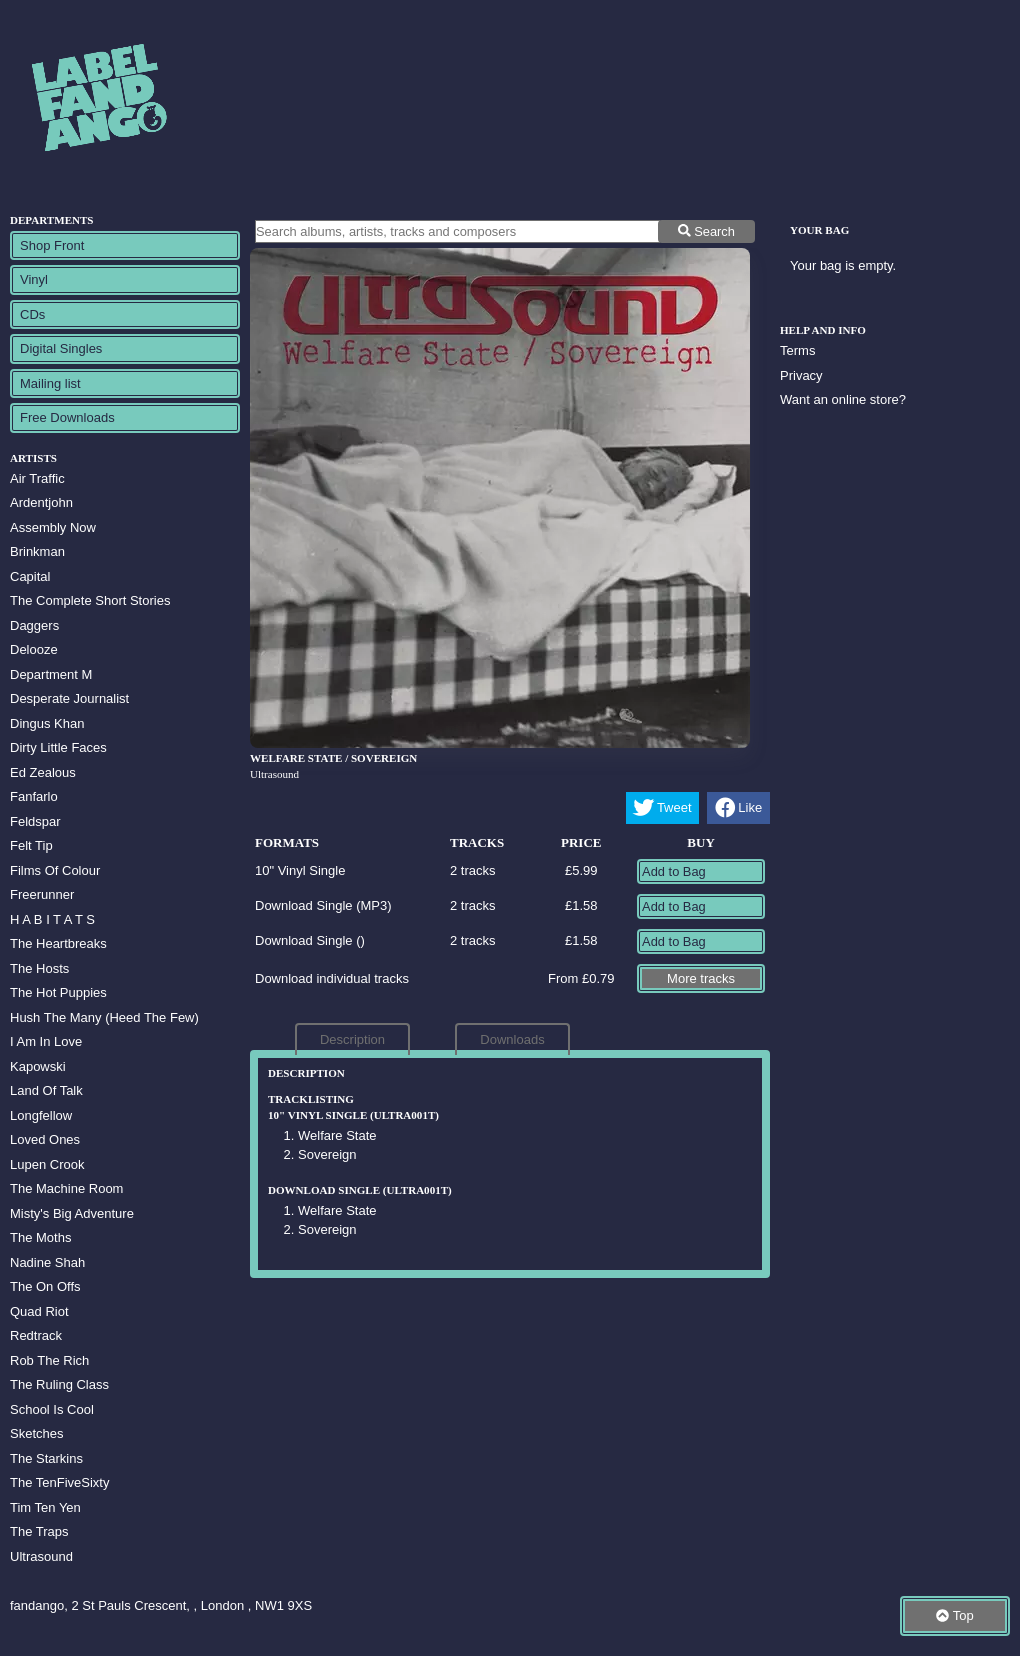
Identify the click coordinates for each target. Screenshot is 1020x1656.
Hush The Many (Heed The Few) (104, 1017)
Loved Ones (45, 1139)
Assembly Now (53, 527)
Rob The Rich (49, 1360)
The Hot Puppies (58, 992)
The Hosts (39, 968)
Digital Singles (61, 348)
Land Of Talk (46, 1090)
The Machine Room (66, 1188)
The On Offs (45, 1286)
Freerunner (42, 894)
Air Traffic (37, 478)
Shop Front (52, 245)
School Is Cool (52, 1409)
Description (352, 1039)
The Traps (39, 1531)
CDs (32, 314)
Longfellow (41, 1115)
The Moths (40, 1237)
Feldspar (35, 821)
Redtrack (36, 1335)
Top (954, 1615)
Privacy (801, 375)
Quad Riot (39, 1311)
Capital (30, 576)
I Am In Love (46, 1041)
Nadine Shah (47, 1262)
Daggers (34, 625)
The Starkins (46, 1458)
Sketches (36, 1433)
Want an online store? (843, 399)
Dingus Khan (47, 723)
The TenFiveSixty (59, 1482)
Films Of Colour (55, 870)
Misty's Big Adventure (72, 1213)
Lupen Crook (47, 1164)
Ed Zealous (43, 772)
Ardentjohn (41, 502)
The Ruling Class (59, 1384)
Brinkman (37, 551)
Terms (797, 350)
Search (706, 231)
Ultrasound (41, 1556)
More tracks (701, 978)
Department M (51, 674)
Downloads (512, 1039)
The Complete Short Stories (90, 600)
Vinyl (34, 279)
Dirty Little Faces (58, 747)
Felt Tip (31, 845)
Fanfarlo (34, 796)
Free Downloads (67, 417)
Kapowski (38, 1066)
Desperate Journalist (69, 698)
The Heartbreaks (58, 943)
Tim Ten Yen (45, 1507)
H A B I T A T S (52, 919)
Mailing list (50, 383)
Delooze (34, 649)
